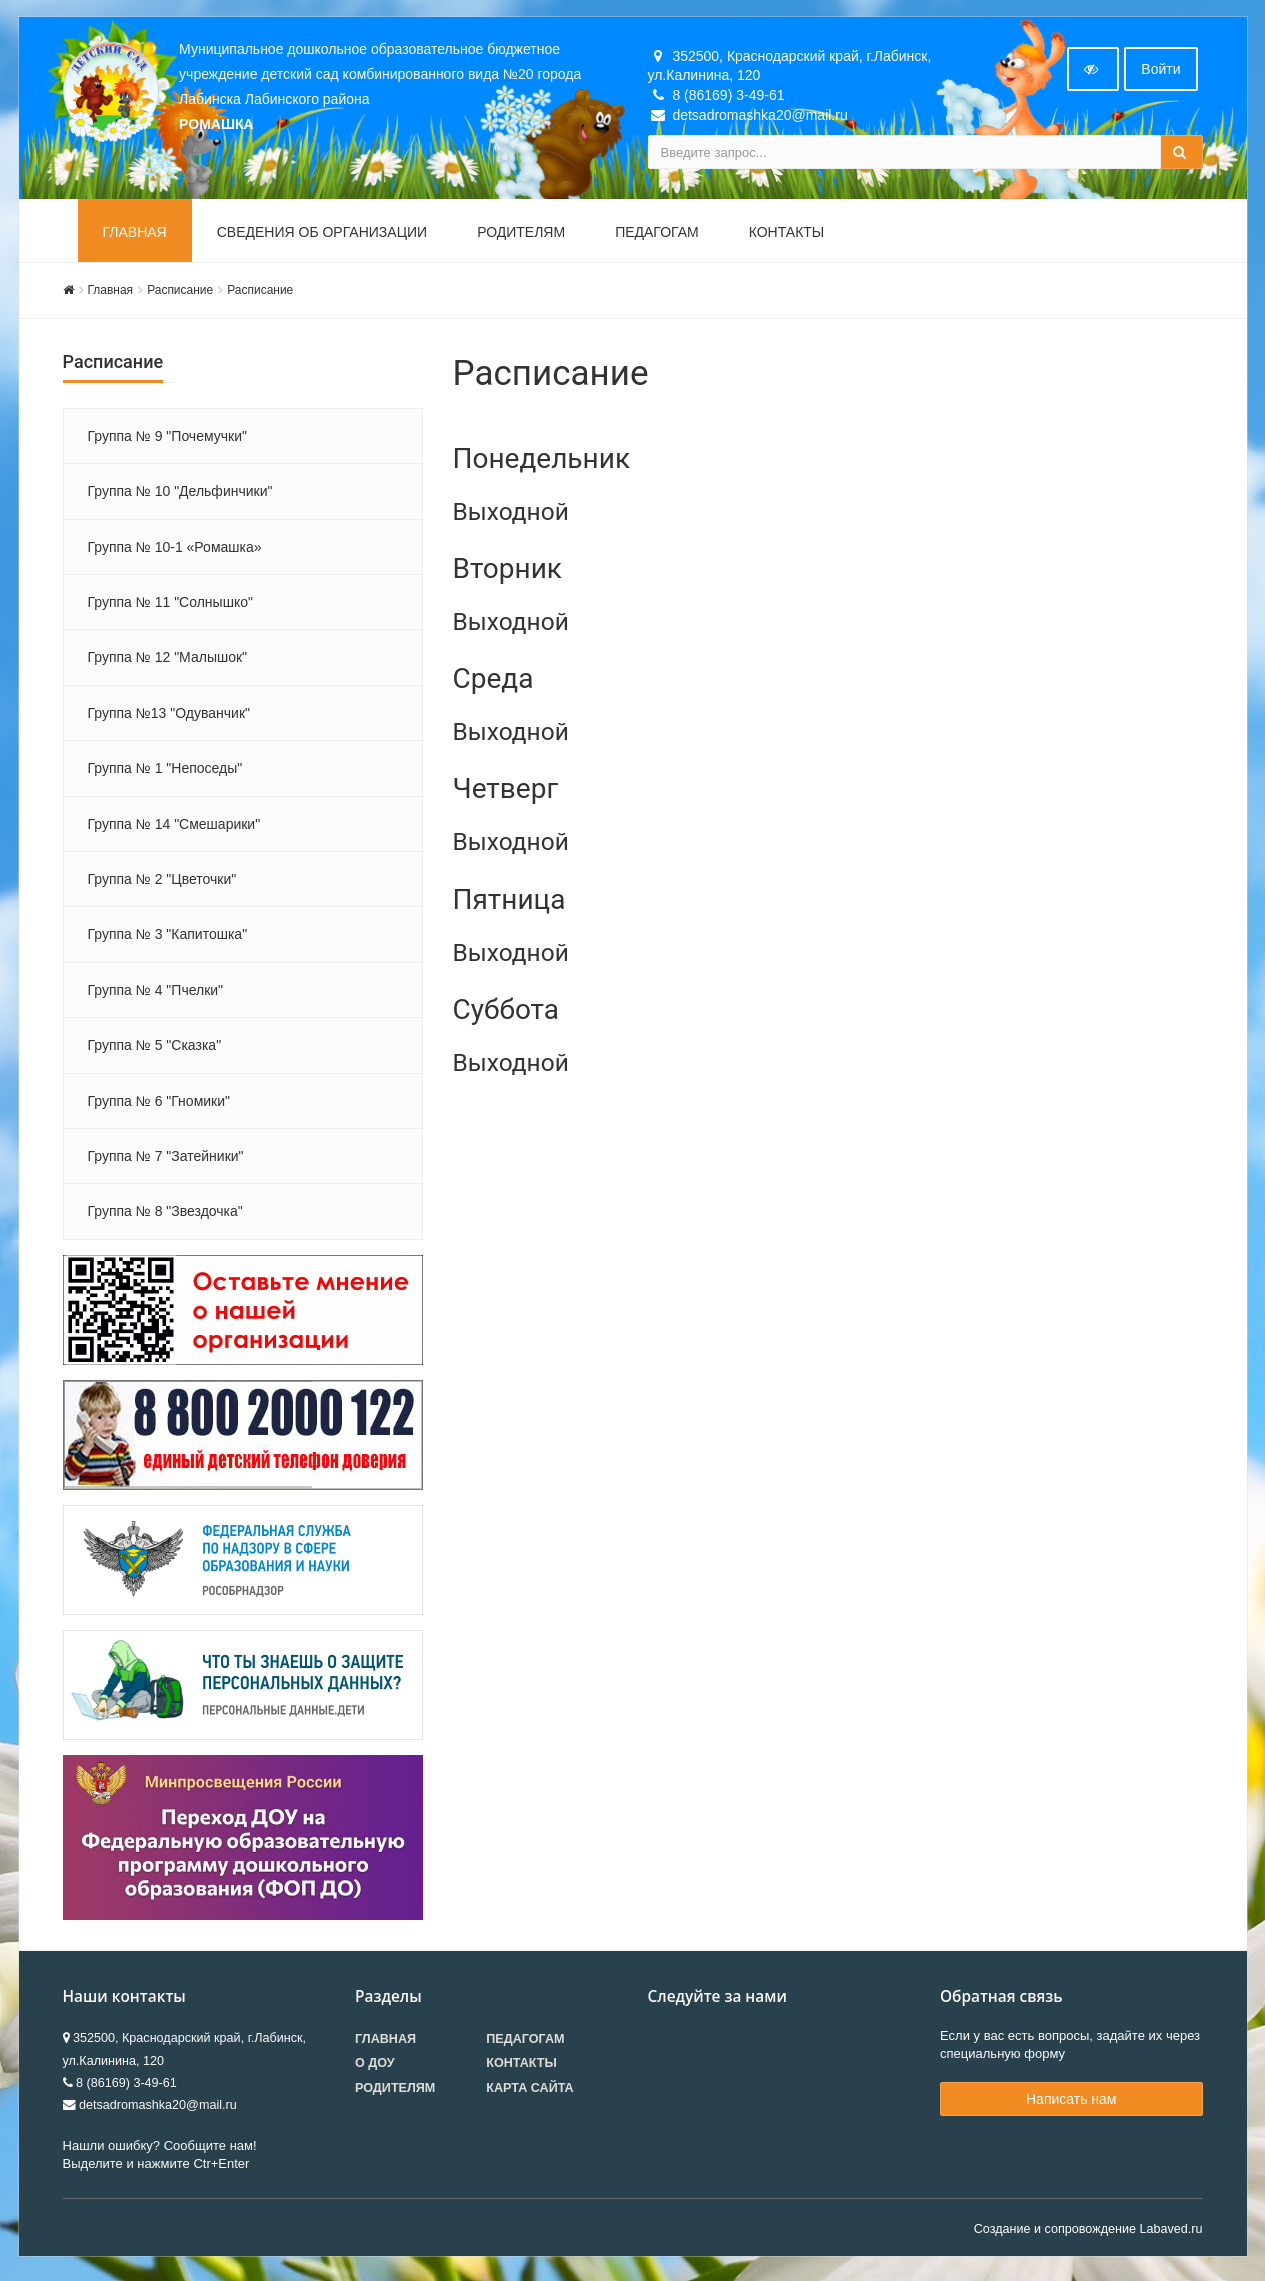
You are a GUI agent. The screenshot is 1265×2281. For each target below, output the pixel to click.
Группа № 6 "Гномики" (159, 1105)
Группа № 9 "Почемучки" (167, 440)
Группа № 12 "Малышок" (168, 662)
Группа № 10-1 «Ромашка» (175, 551)
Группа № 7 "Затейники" (166, 1160)
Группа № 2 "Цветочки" (162, 883)
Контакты (787, 236)
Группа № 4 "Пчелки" (156, 994)
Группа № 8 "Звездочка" (165, 1216)
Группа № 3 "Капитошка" (168, 939)
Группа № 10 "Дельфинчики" (180, 495)
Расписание (180, 294)
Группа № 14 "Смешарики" (174, 828)
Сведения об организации (322, 236)
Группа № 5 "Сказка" (155, 1049)
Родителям (521, 236)
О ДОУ (375, 2068)
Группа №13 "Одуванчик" (169, 717)
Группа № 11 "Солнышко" (170, 606)
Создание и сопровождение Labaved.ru (1088, 2233)
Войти (1160, 73)
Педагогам (657, 236)
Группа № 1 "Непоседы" (165, 772)
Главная (135, 236)
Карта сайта (529, 2092)
